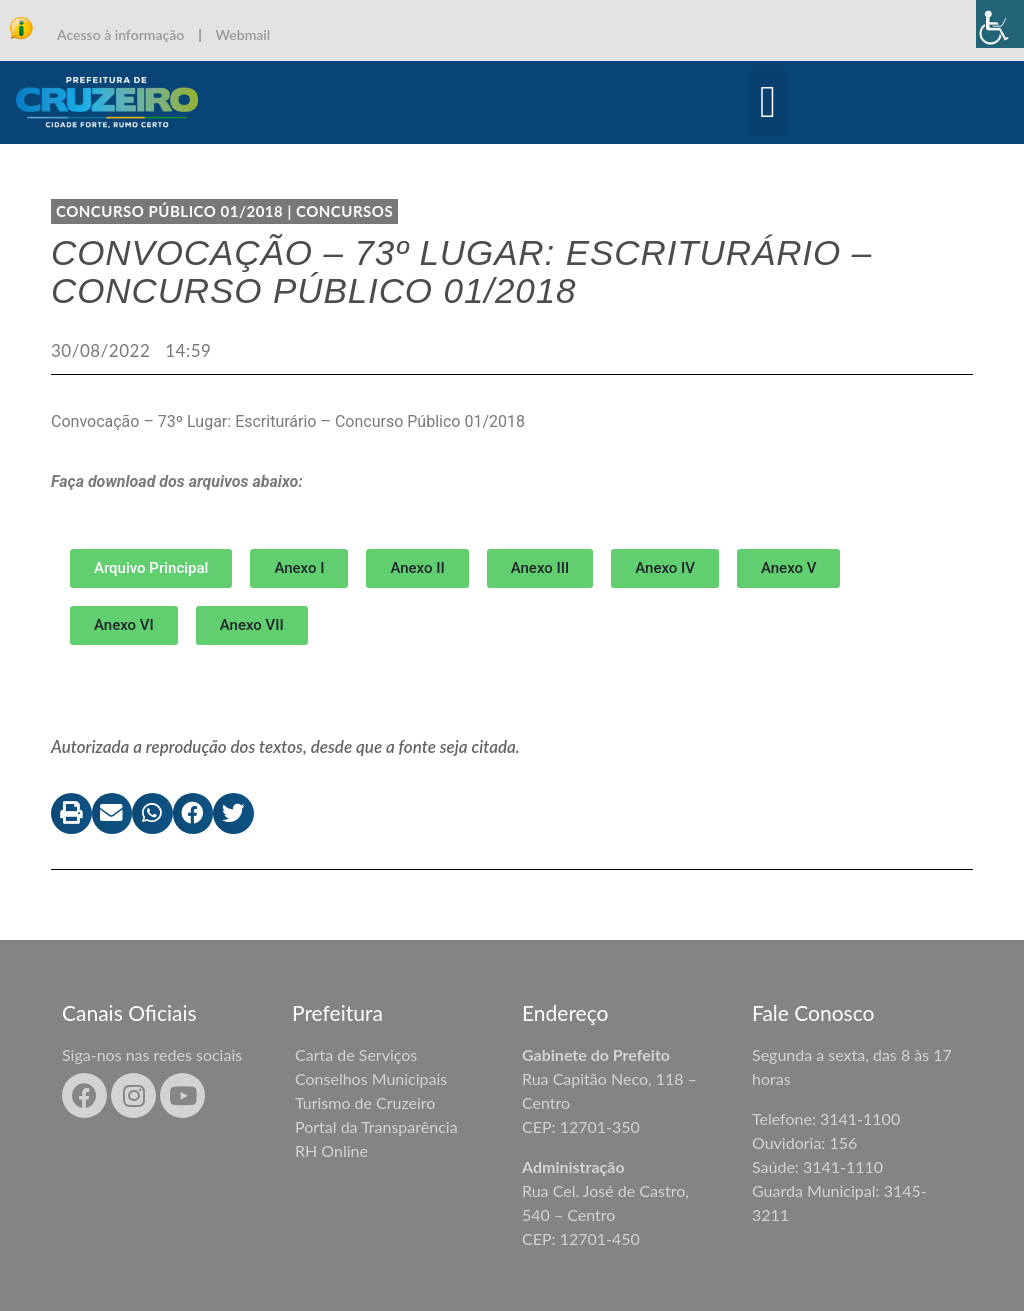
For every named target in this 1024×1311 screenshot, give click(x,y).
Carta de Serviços (356, 1054)
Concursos (344, 211)
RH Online (331, 1150)
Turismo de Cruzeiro (365, 1102)
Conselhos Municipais (371, 1078)
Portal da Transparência (376, 1126)
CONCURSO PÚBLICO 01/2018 (169, 211)
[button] (768, 103)
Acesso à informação (120, 34)
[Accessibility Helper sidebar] (1000, 24)
